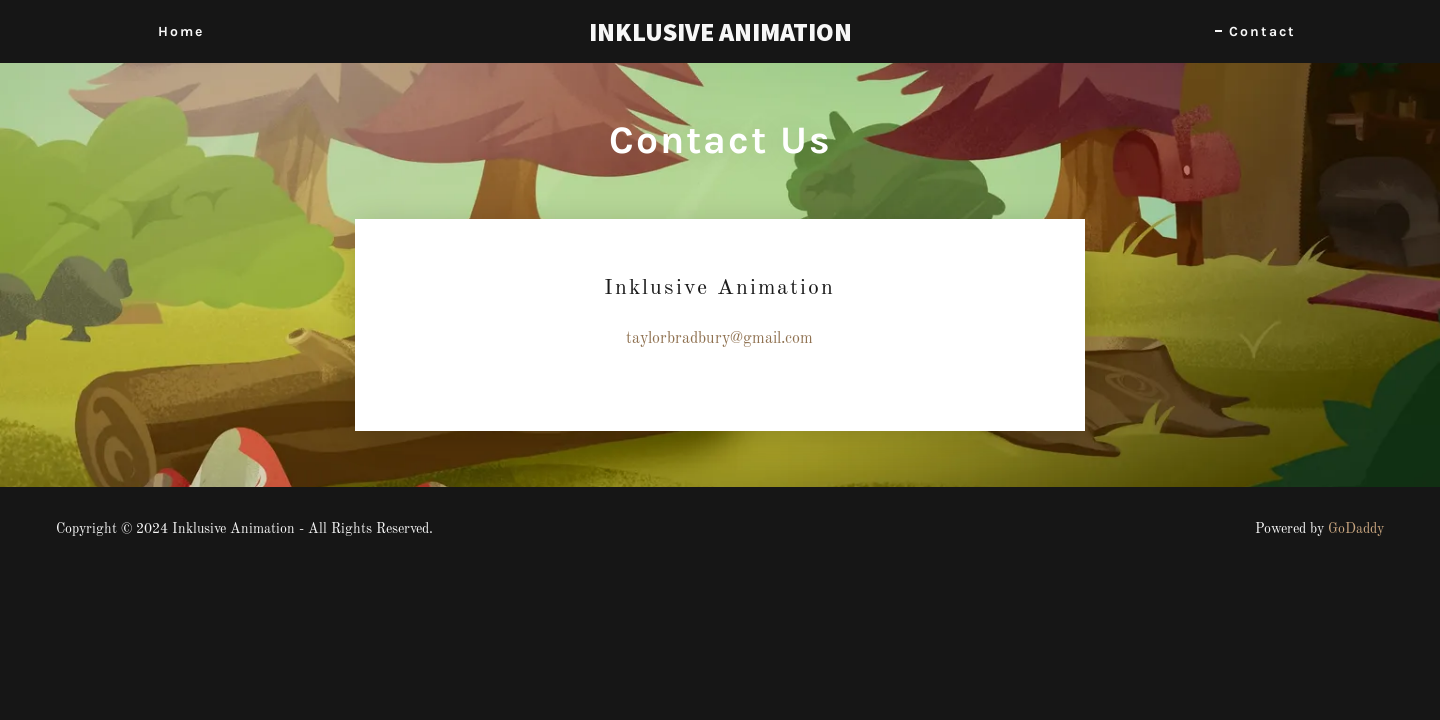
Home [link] (181, 31)
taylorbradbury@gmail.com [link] (719, 339)
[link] (720, 37)
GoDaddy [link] (1356, 529)
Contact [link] (1262, 31)
